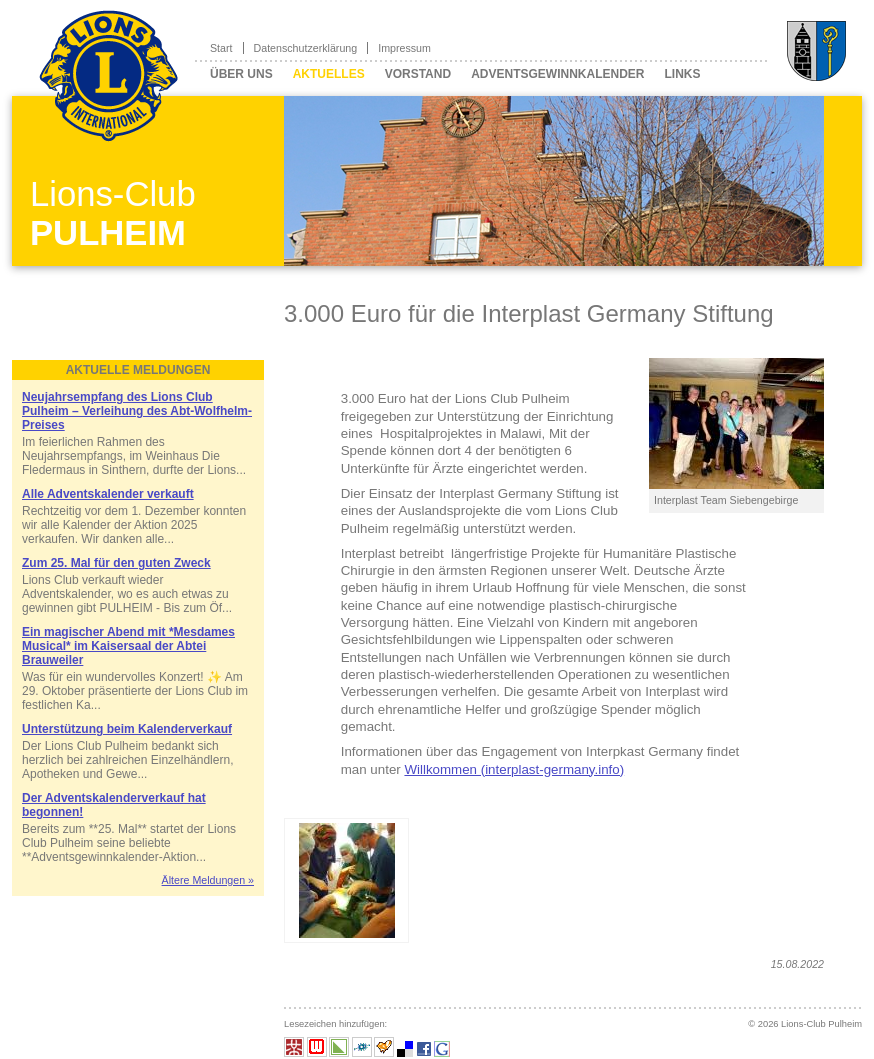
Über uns (241, 74)
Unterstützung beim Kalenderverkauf (127, 729)
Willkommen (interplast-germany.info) (514, 769)
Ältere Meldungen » (208, 880)
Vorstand (418, 74)
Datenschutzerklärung (306, 48)
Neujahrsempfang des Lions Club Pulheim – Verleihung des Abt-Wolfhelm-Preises (137, 411)
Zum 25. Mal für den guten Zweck (116, 563)
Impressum (404, 48)
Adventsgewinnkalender (557, 74)
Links (682, 74)
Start (221, 48)
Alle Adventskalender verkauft (108, 494)
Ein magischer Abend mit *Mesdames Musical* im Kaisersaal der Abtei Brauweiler (128, 646)
